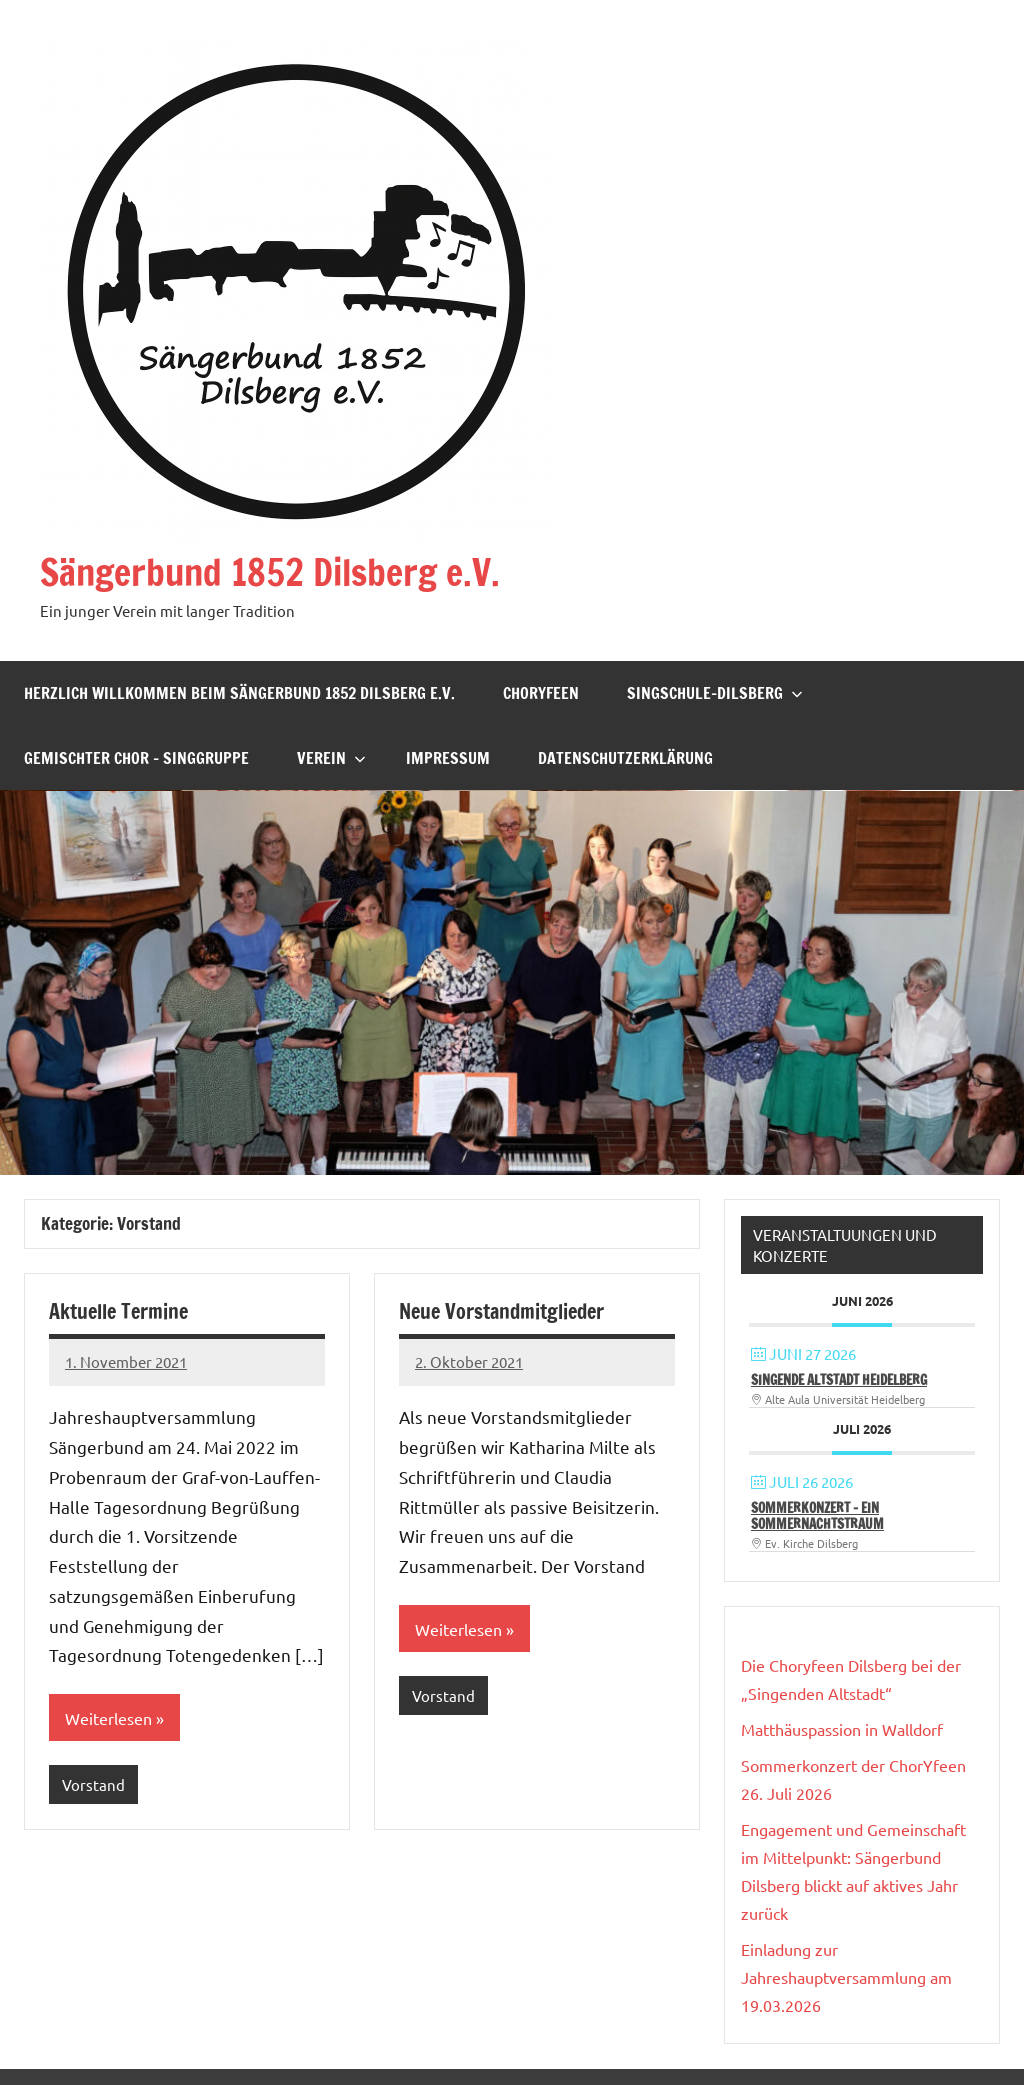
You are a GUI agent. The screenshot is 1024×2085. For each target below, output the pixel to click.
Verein (331, 758)
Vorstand (93, 1784)
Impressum (448, 758)
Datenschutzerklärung (625, 758)
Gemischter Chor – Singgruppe (136, 758)
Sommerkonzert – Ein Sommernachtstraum (817, 1515)
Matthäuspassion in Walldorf (842, 1729)
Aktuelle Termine (118, 1311)
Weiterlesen (108, 1718)
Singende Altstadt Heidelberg (839, 1379)
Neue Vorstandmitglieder (501, 1311)
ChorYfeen (541, 693)
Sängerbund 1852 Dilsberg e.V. (270, 572)
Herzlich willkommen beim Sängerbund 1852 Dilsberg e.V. (239, 693)
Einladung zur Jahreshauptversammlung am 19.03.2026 (846, 1977)
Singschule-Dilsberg (715, 693)
